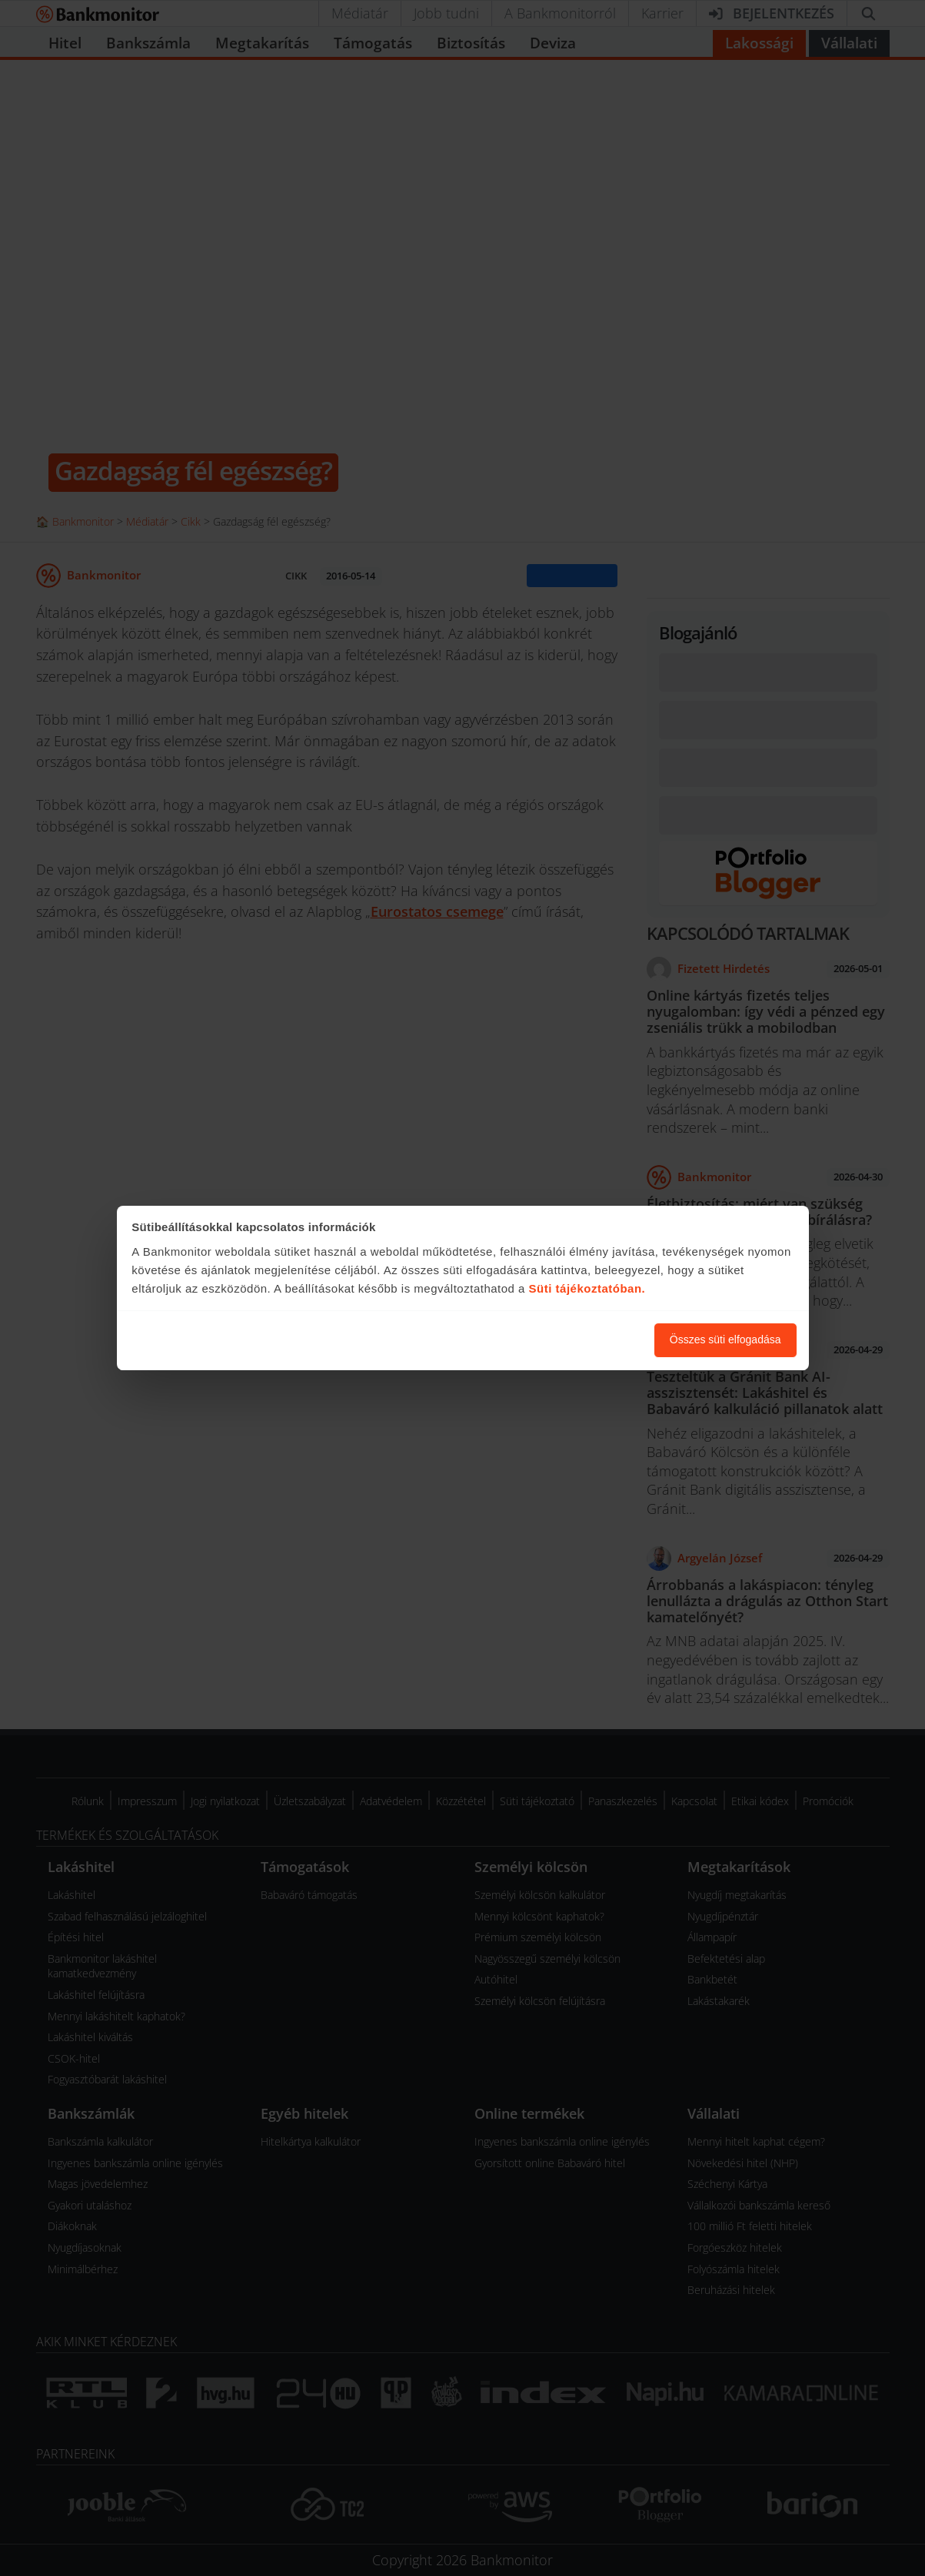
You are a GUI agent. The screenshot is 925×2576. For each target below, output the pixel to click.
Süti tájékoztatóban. (587, 1288)
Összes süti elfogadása (725, 1339)
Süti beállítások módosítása (558, 1339)
